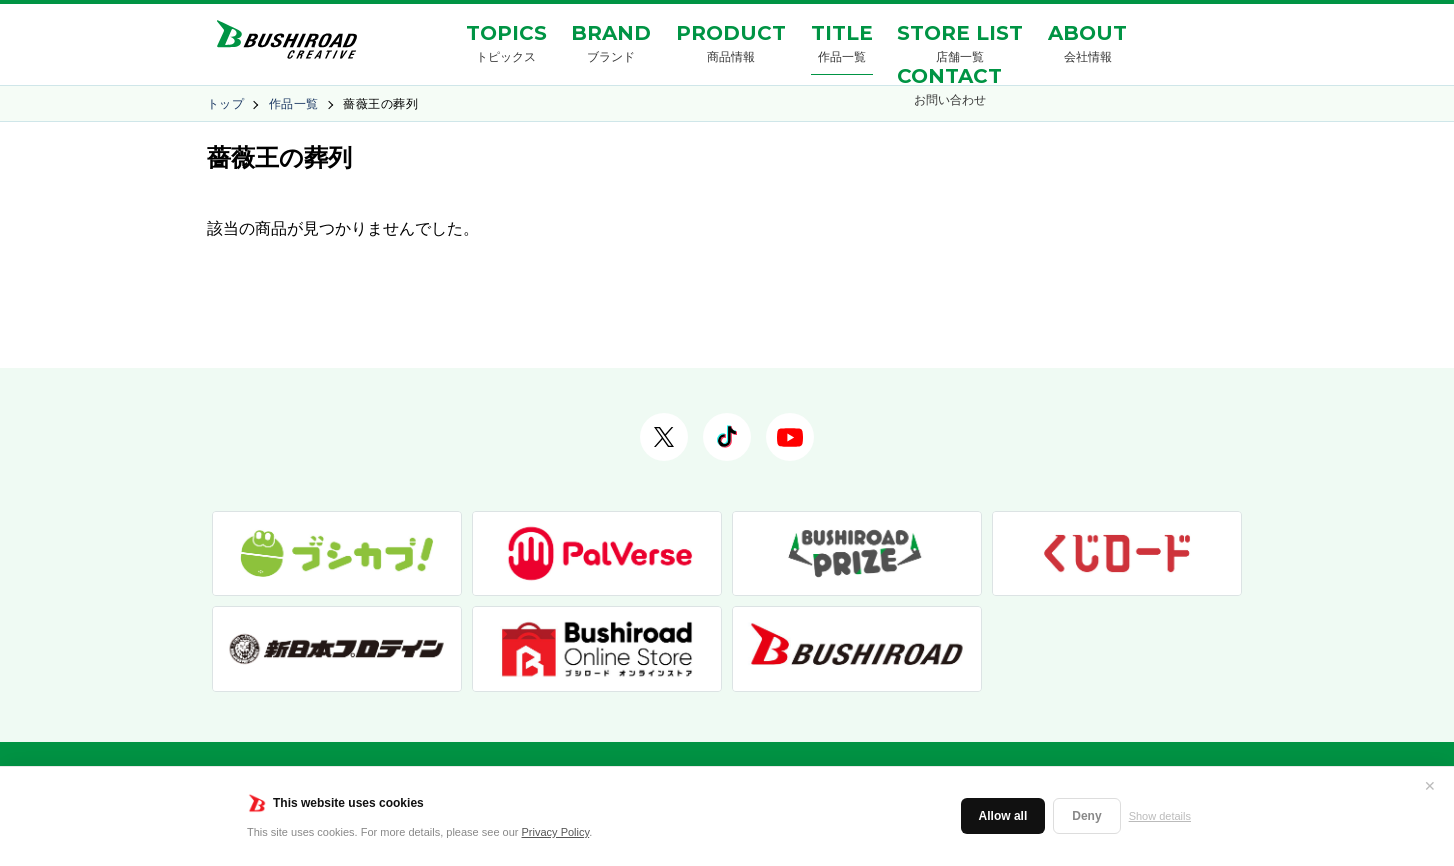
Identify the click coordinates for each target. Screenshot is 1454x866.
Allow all (1003, 816)
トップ (225, 104)
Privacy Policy (556, 832)
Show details (1160, 816)
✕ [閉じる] (1430, 786)
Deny (1086, 816)
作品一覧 (294, 104)
